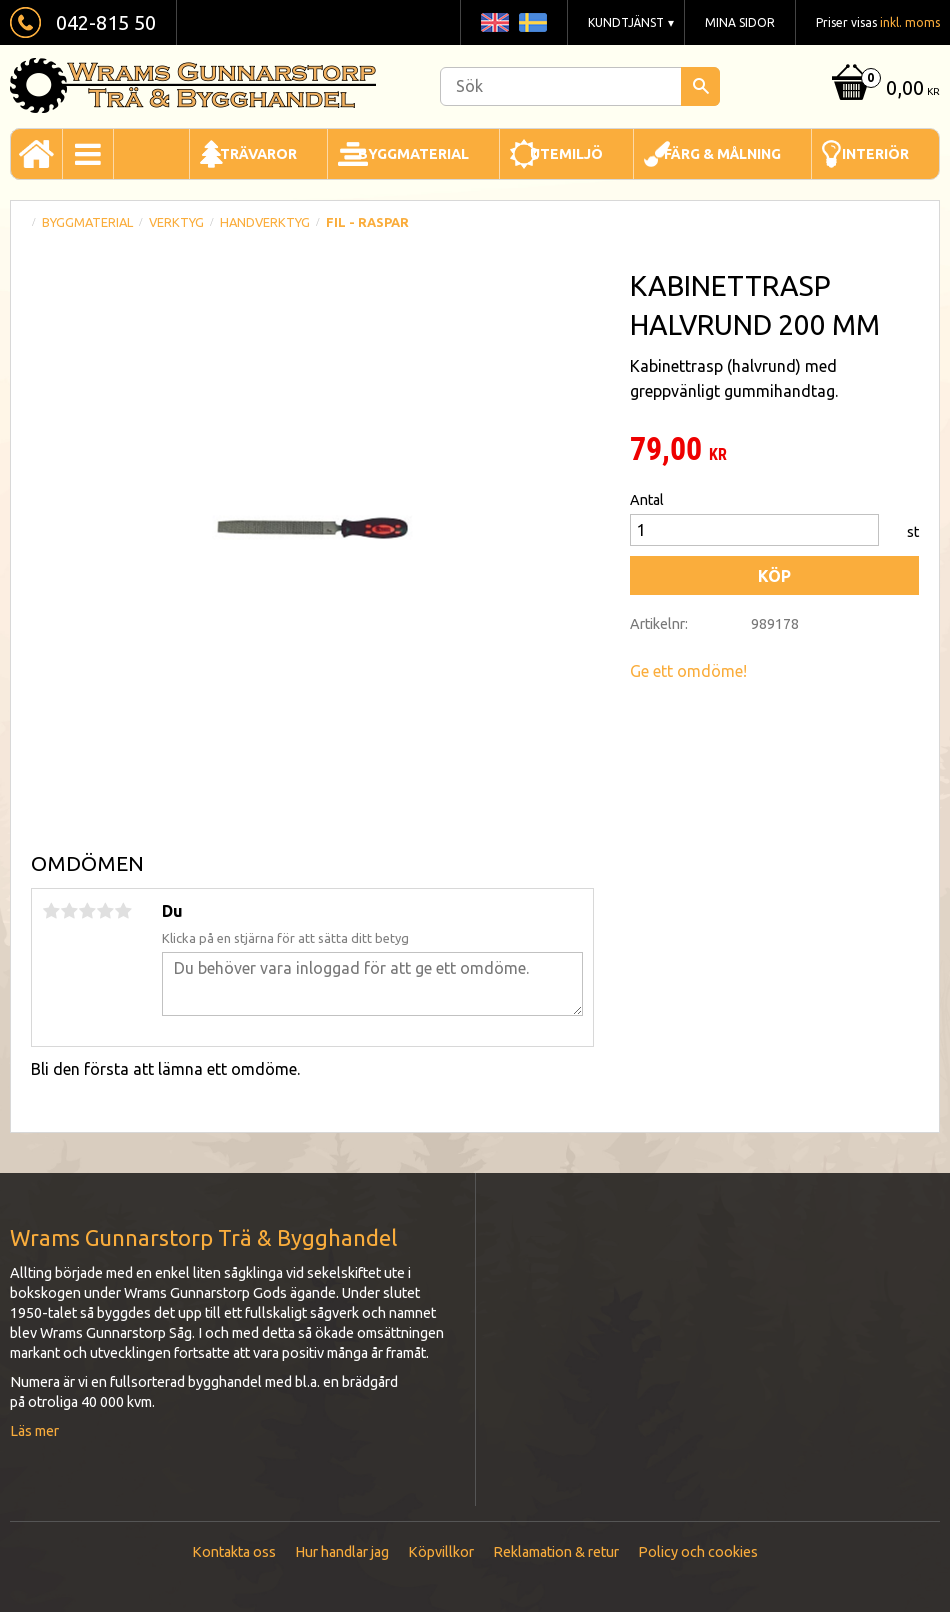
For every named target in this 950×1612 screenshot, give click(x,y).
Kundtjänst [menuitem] (626, 22)
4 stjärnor (105, 911)
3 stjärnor (87, 911)
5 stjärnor (123, 911)
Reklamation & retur (556, 1552)
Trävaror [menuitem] (258, 154)
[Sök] (700, 86)
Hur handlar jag (342, 1552)
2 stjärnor (69, 911)
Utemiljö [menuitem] (566, 154)
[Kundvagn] (883, 89)
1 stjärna (51, 911)
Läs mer (34, 1431)
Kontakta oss (234, 1552)
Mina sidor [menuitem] (740, 22)
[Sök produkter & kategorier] (580, 86)
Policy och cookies (698, 1552)
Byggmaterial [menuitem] (413, 154)
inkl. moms (910, 22)
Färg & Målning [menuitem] (722, 154)
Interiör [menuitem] (875, 154)
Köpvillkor (441, 1552)
